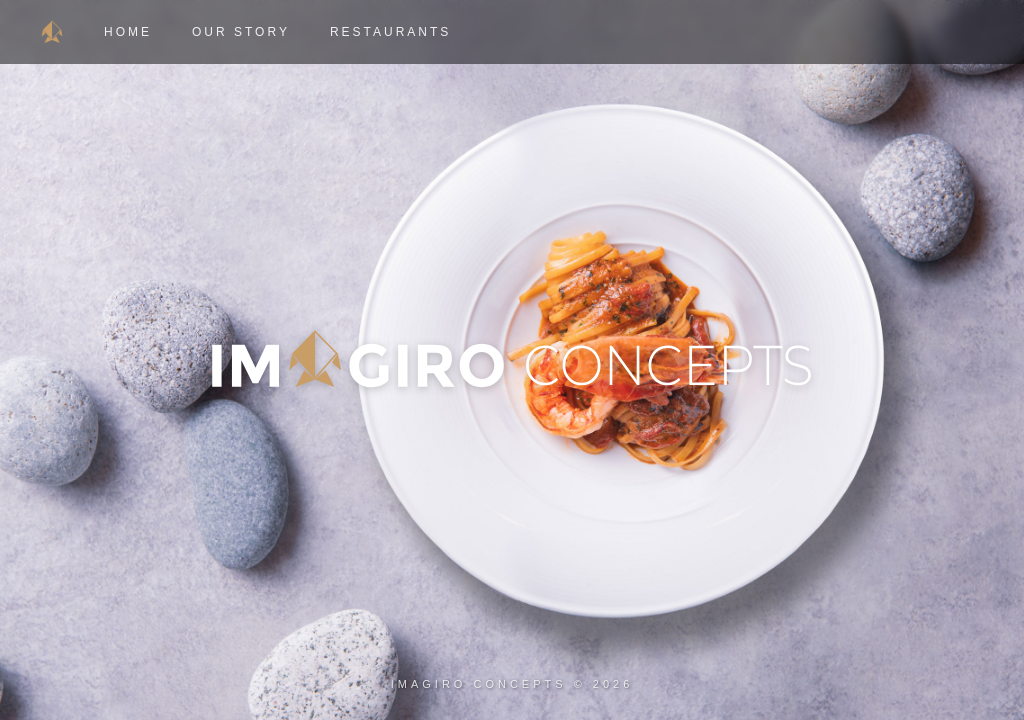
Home (128, 32)
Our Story (241, 32)
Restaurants (390, 32)
